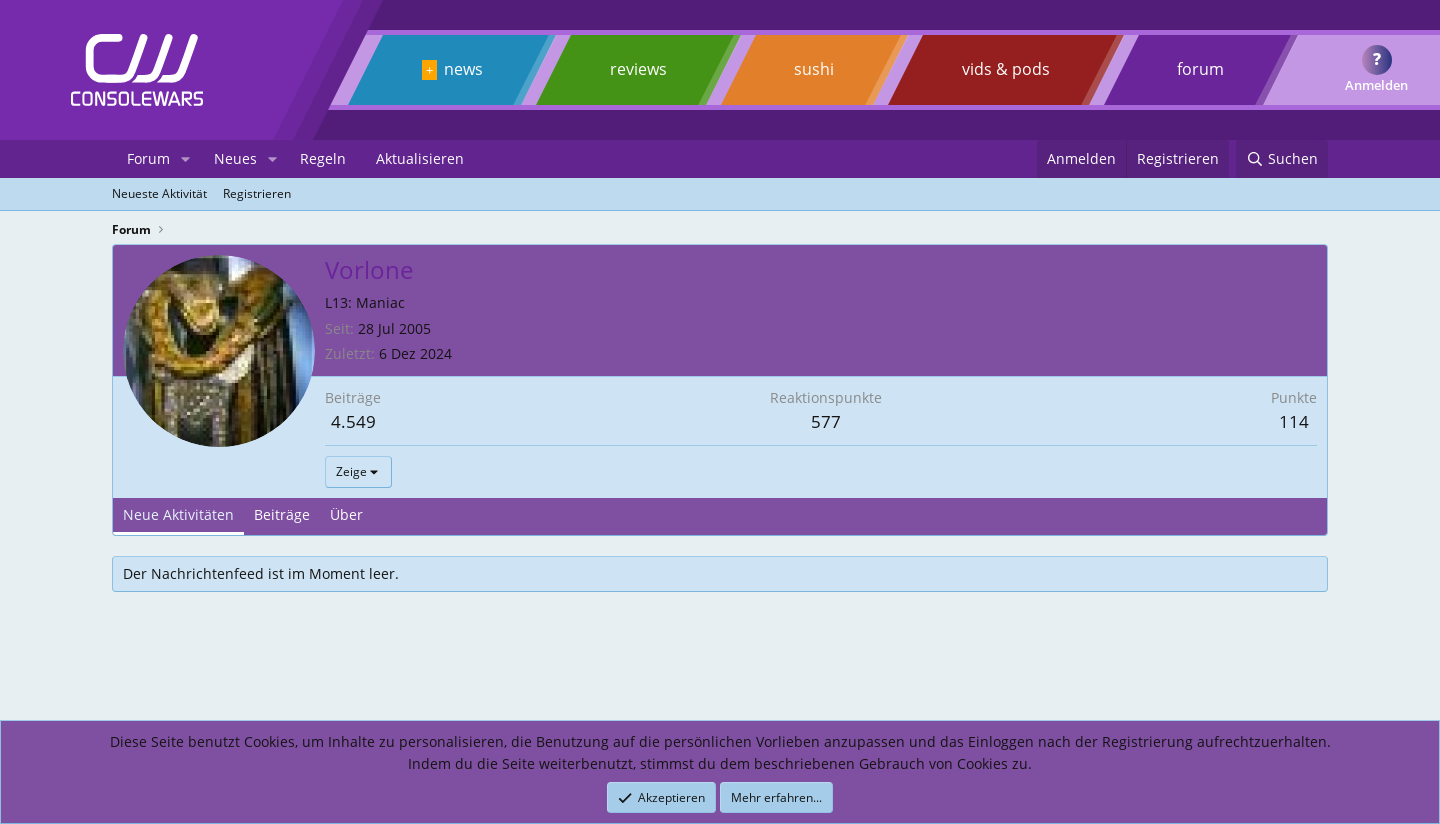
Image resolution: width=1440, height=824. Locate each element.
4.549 (353, 421)
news (463, 69)
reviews (638, 69)
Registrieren (257, 193)
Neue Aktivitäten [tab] (178, 514)
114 (1294, 421)
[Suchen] (1282, 159)
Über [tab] (346, 514)
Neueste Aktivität (159, 193)
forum (1200, 69)
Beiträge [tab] (282, 514)
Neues (235, 158)
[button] (185, 159)
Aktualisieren (420, 158)
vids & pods (1006, 69)
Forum (148, 158)
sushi (814, 69)
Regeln (323, 158)
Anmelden (1376, 85)
